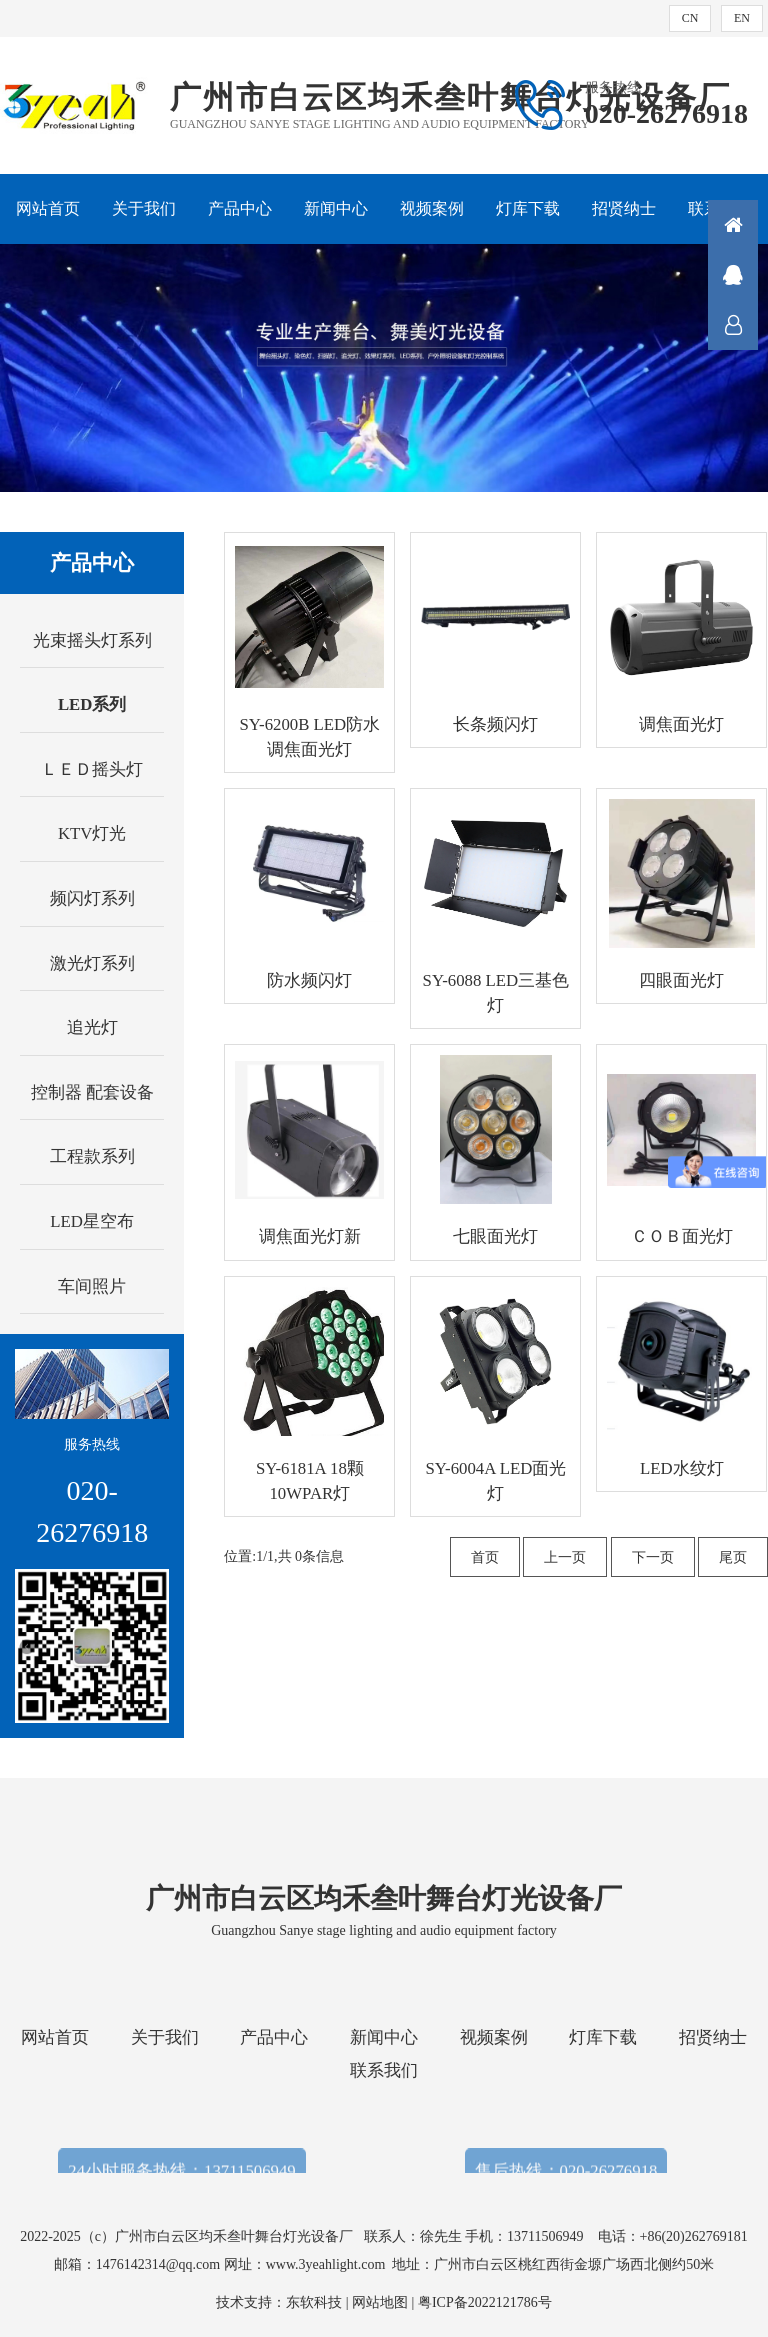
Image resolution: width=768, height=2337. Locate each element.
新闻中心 (336, 208)
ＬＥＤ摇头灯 (92, 769)
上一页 (565, 1557)
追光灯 (92, 1027)
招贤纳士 (624, 208)
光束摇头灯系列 (92, 640)
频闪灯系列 (92, 898)
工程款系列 (92, 1156)
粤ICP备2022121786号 (485, 2302)
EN (742, 18)
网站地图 (380, 2302)
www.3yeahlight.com (329, 2264)
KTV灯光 (92, 833)
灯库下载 (528, 208)
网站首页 (48, 208)
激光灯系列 (92, 963)
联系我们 (384, 2070)
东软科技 (314, 2302)
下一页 (653, 1557)
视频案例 (432, 208)
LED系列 (92, 704)
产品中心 (240, 208)
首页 (485, 1557)
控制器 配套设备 (92, 1092)
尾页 (733, 1557)
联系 (733, 325)
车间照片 (92, 1286)
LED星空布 (92, 1221)
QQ (733, 275)
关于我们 (144, 208)
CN (690, 18)
